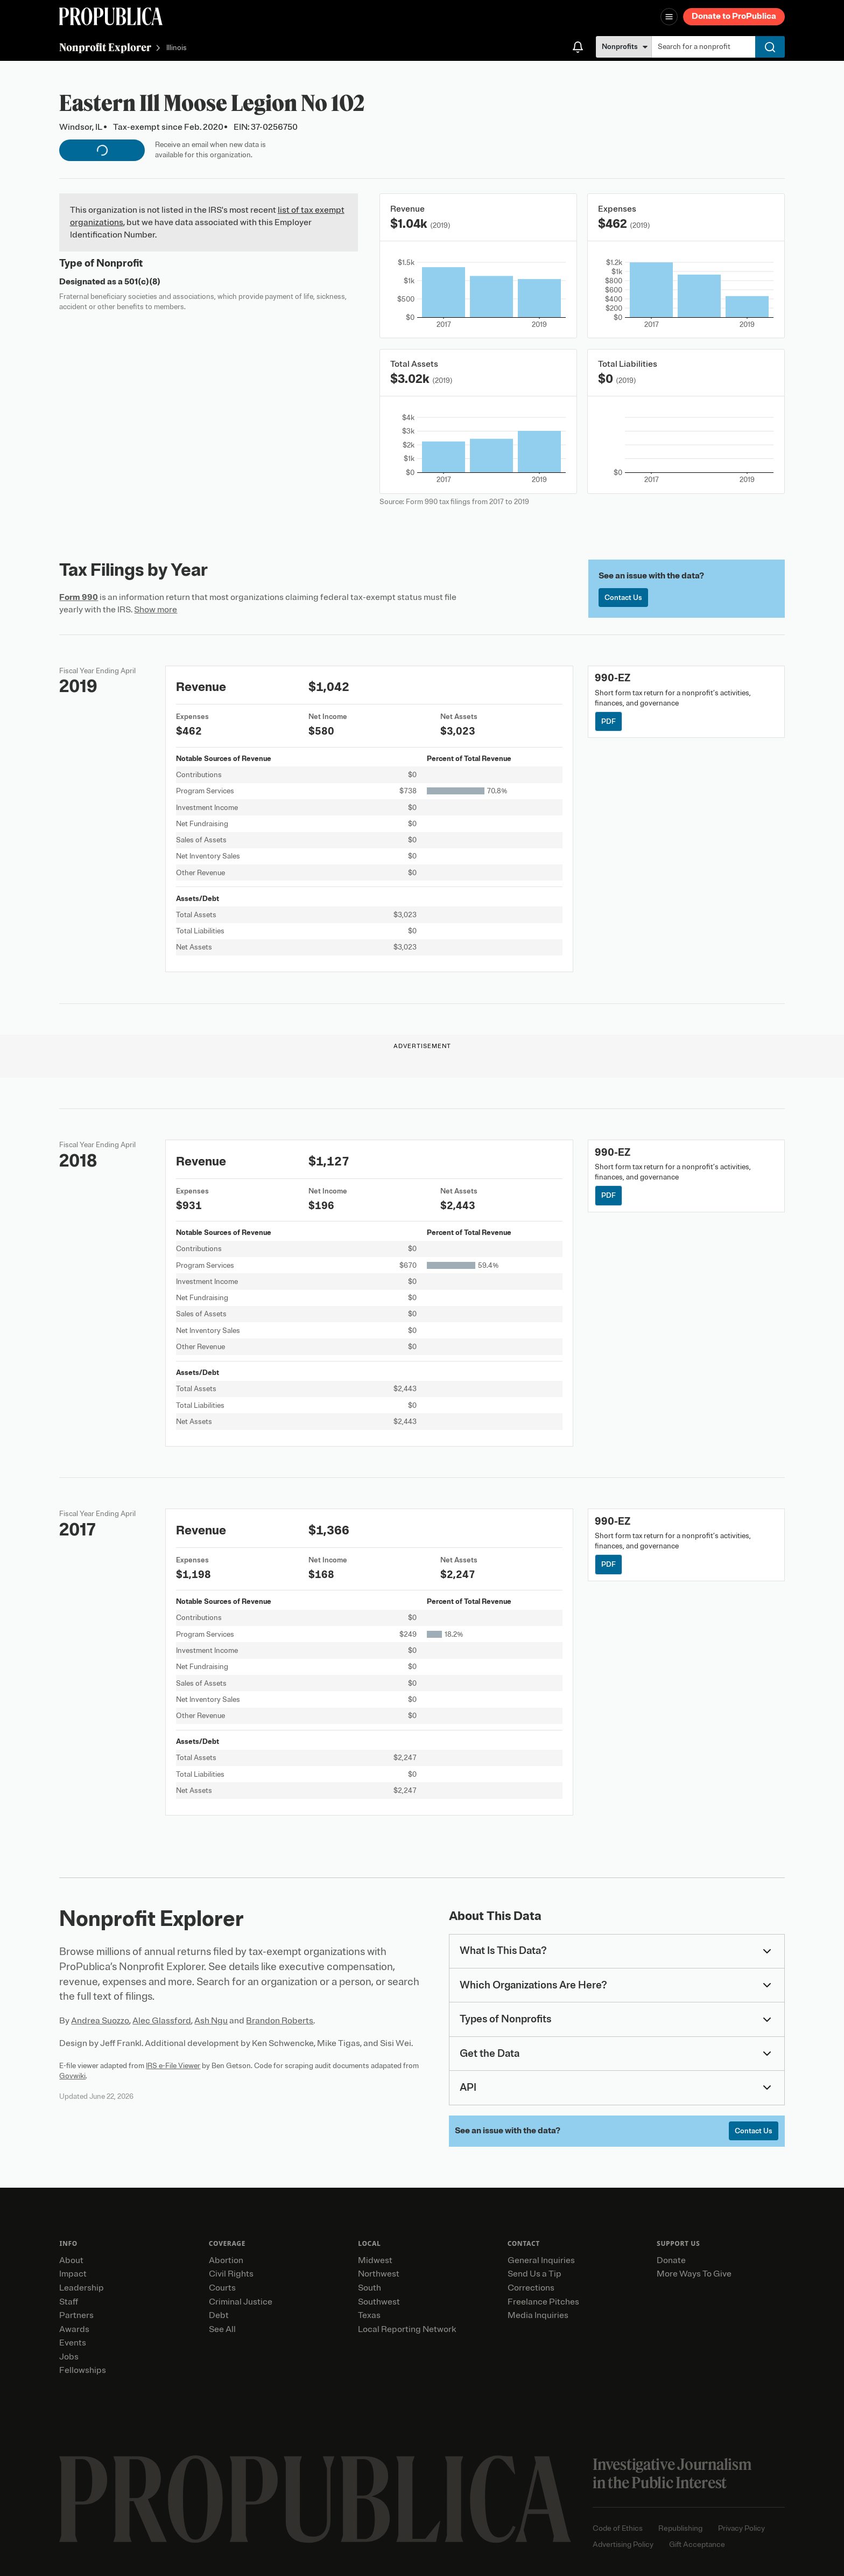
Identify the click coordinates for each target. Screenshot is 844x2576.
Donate (671, 2260)
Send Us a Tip (534, 2273)
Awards (74, 2329)
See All (222, 2329)
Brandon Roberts (279, 2020)
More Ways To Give (694, 2273)
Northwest (378, 2273)
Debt (219, 2315)
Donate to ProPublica (734, 16)
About (71, 2260)
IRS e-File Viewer (173, 2065)
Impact (73, 2273)
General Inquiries (541, 2260)
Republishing (680, 2528)
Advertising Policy (623, 2544)
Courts (222, 2287)
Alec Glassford (161, 2020)
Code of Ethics (618, 2528)
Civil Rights (231, 2273)
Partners (76, 2315)
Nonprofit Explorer (105, 47)
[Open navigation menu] (669, 16)
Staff (68, 2301)
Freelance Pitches (543, 2301)
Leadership (81, 2287)
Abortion (226, 2260)
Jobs (69, 2356)
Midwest (375, 2260)
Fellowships (82, 2370)
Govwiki (72, 2076)
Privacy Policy (741, 2528)
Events (72, 2342)
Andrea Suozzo (100, 2020)
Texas (369, 2315)
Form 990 (78, 597)
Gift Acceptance (697, 2544)
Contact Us (623, 597)
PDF (608, 721)
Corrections (531, 2287)
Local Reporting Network (407, 2329)
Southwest (379, 2301)
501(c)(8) (142, 281)
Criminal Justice (240, 2301)
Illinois (176, 48)
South (369, 2287)
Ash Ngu (211, 2020)
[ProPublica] (111, 16)
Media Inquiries (538, 2315)
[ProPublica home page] (315, 2499)
